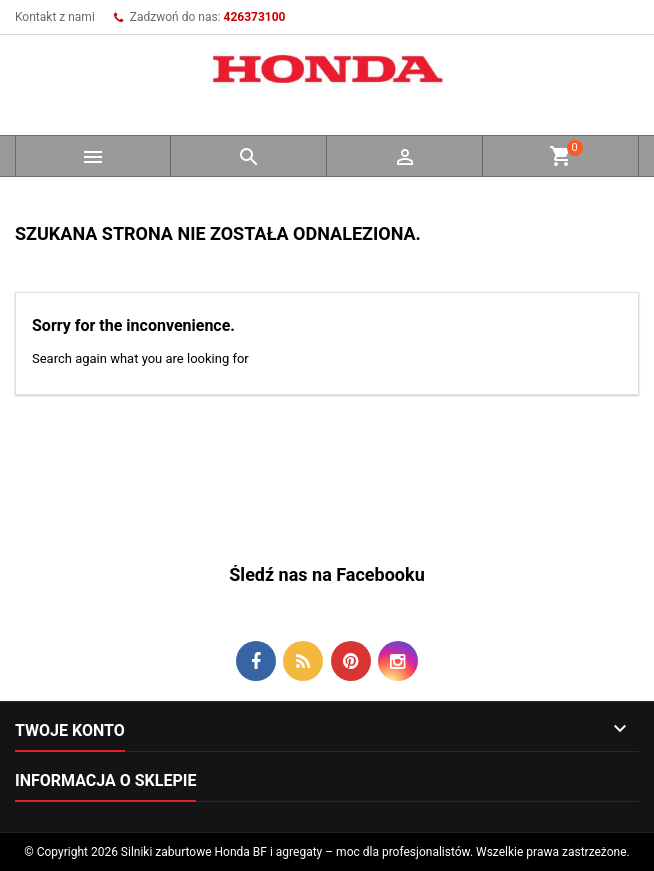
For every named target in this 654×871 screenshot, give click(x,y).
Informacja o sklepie (105, 780)
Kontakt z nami (55, 17)
